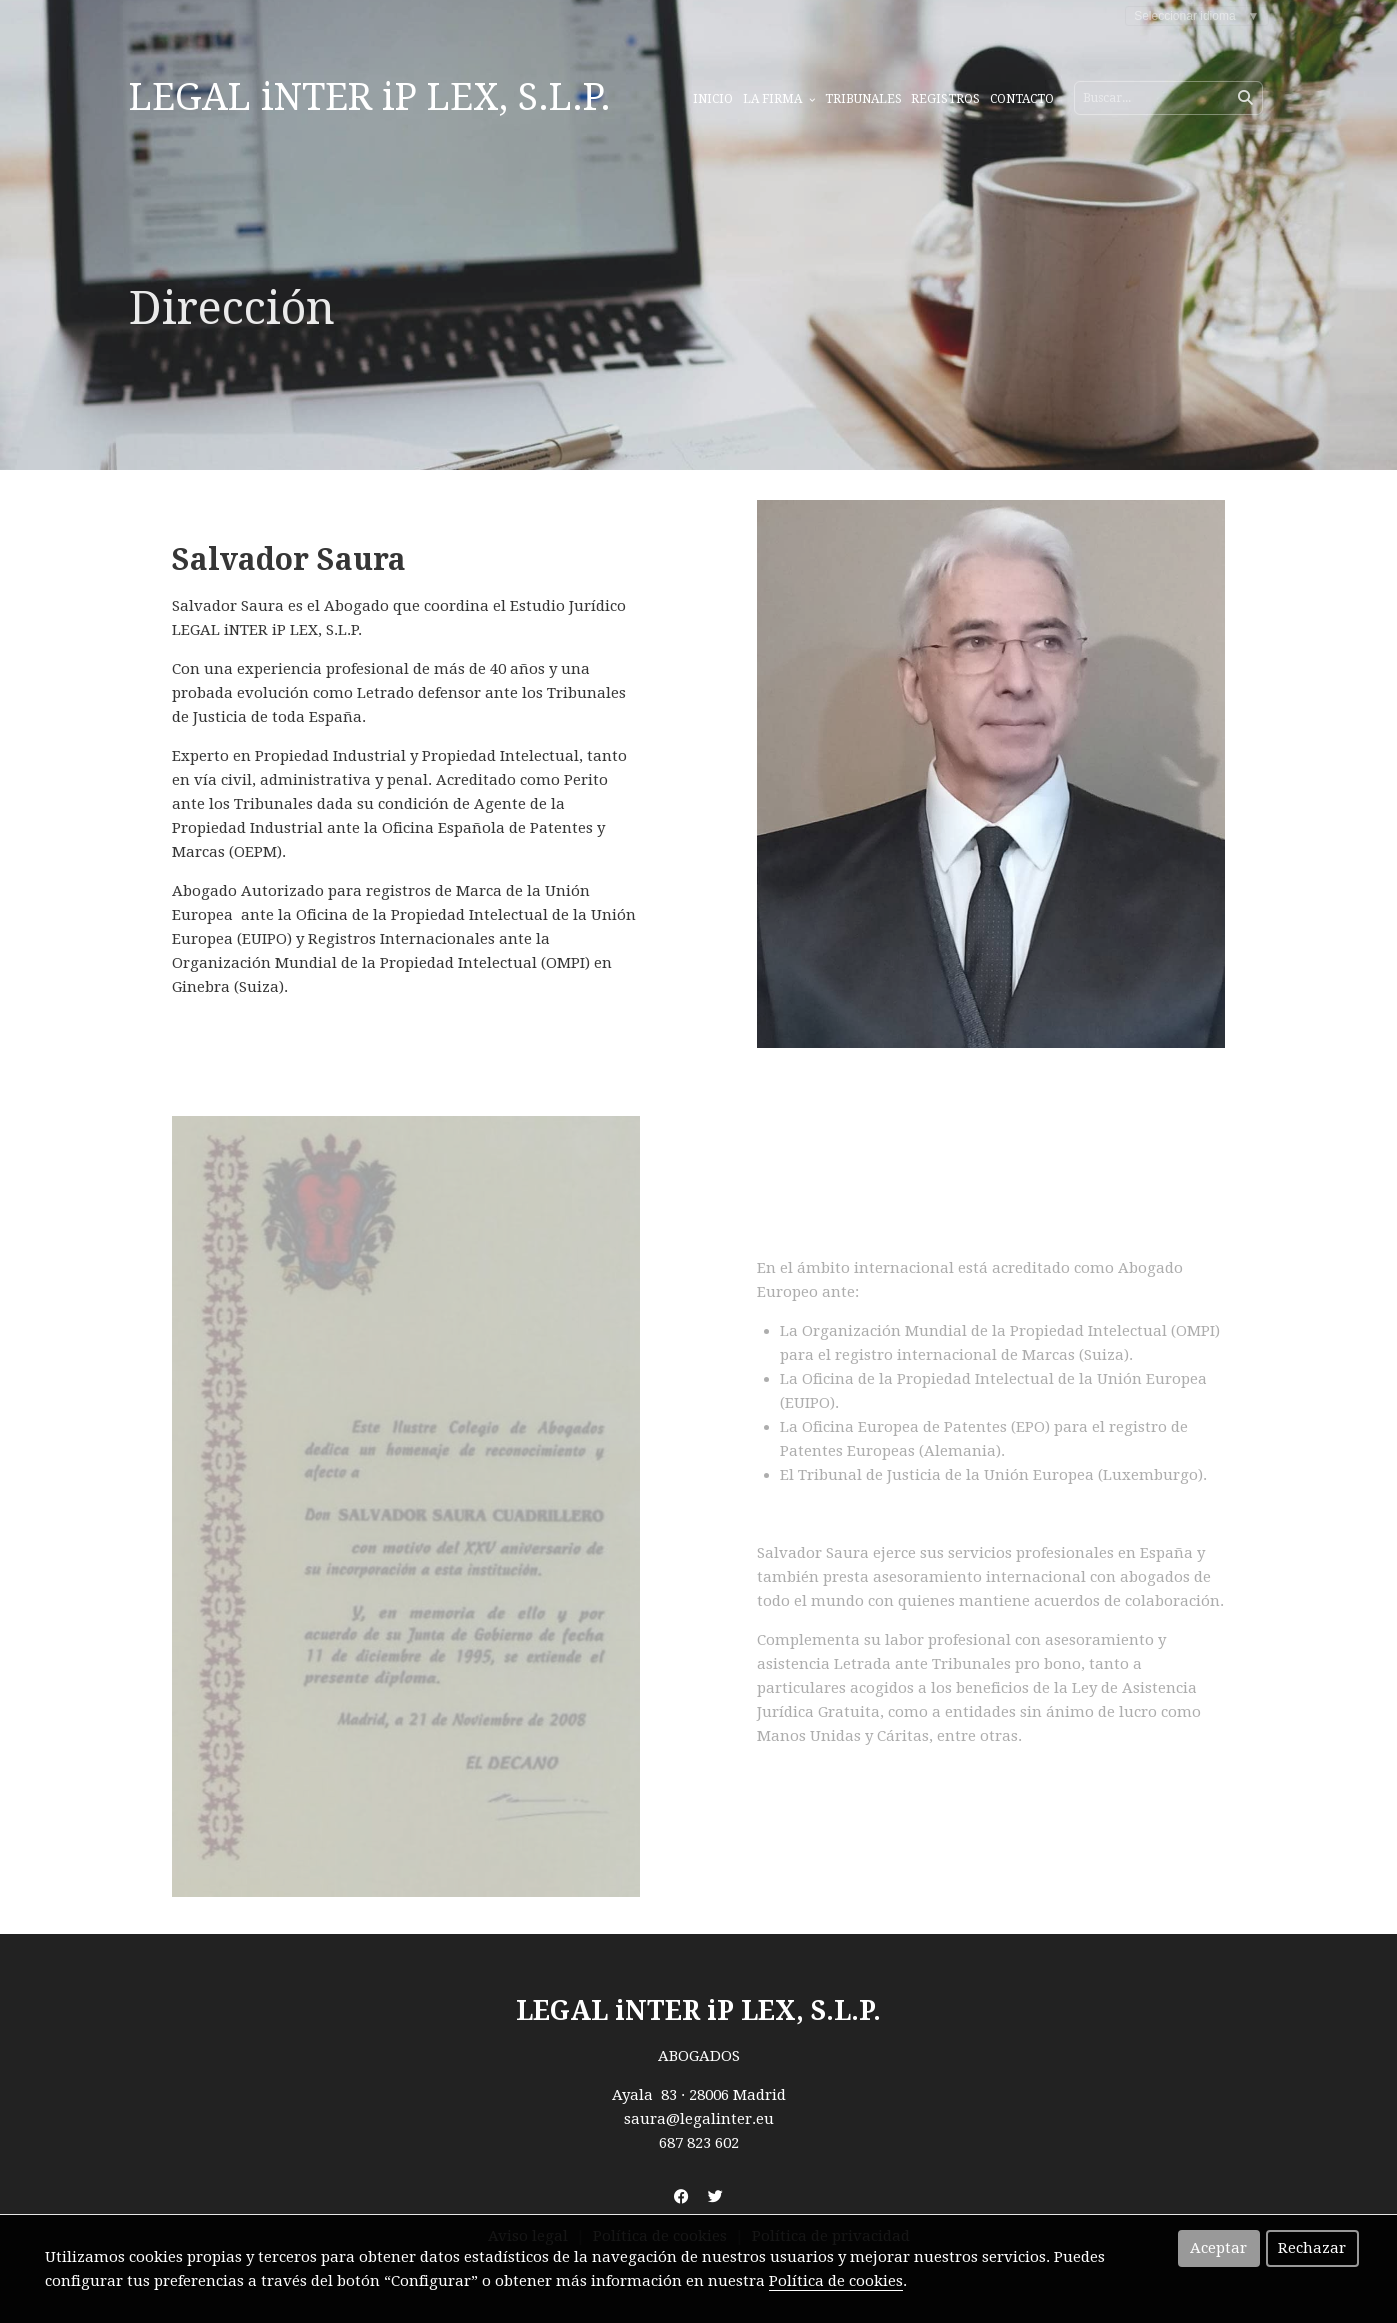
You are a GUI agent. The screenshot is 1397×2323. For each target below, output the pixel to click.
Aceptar (1218, 2248)
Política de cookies (836, 2281)
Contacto (1022, 99)
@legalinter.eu (720, 2119)
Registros (945, 99)
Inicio (713, 99)
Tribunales (863, 99)
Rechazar (1312, 2248)
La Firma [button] (779, 99)
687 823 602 (699, 2143)
